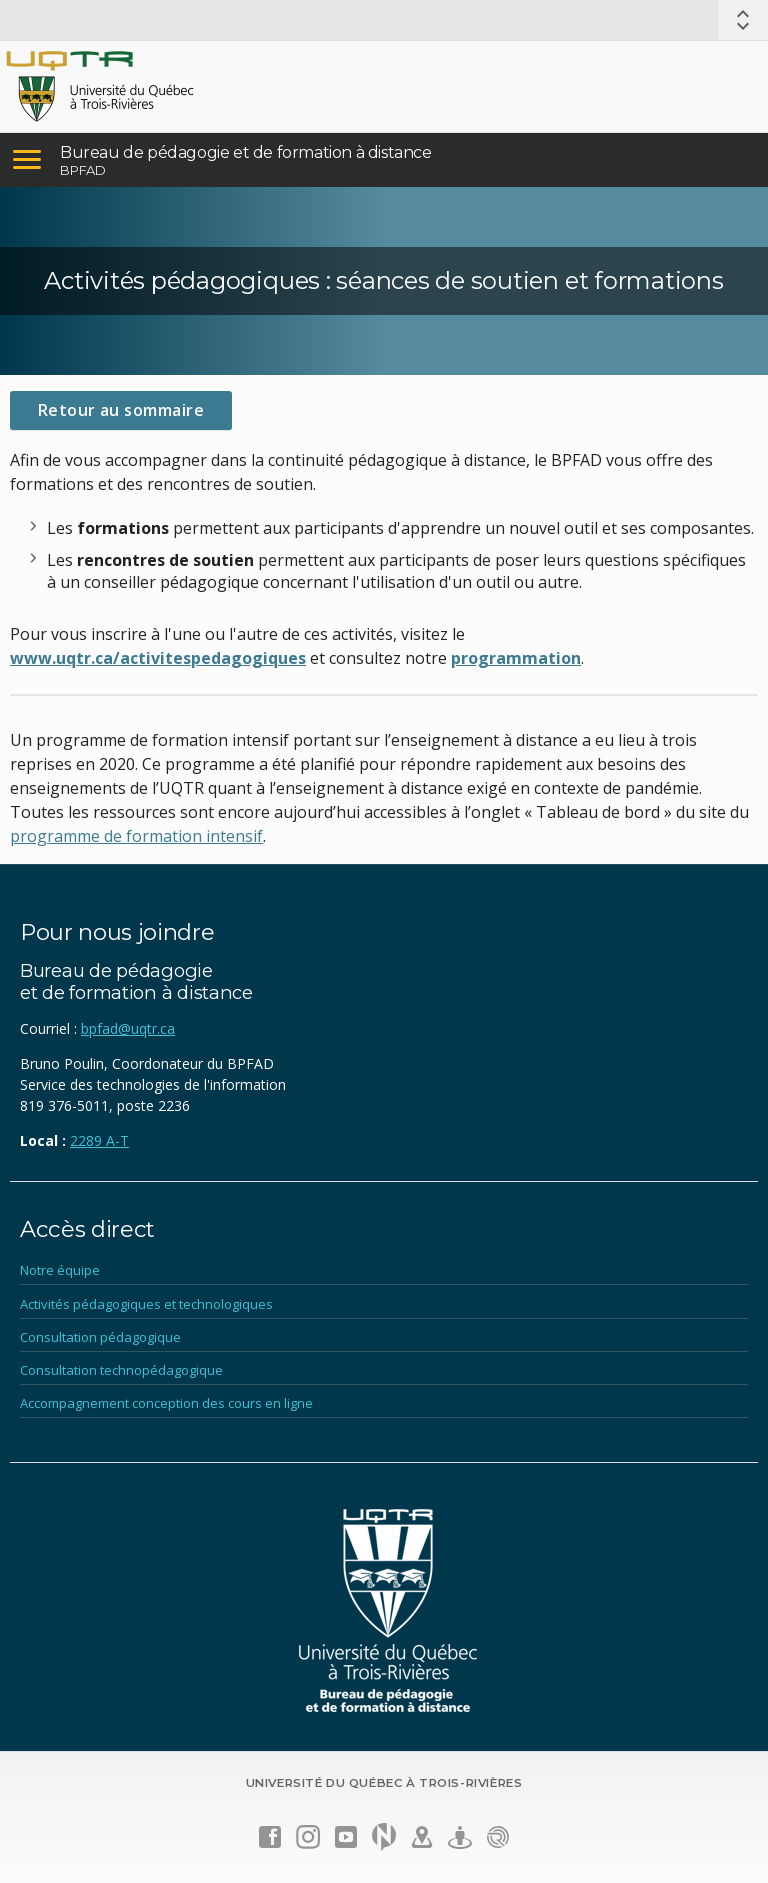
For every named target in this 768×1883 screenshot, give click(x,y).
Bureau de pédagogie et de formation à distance (246, 152)
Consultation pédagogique (100, 1337)
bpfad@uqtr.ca (128, 1028)
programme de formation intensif (136, 836)
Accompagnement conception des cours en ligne (166, 1403)
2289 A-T (99, 1140)
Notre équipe (60, 1270)
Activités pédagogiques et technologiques (146, 1304)
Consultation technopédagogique (121, 1370)
